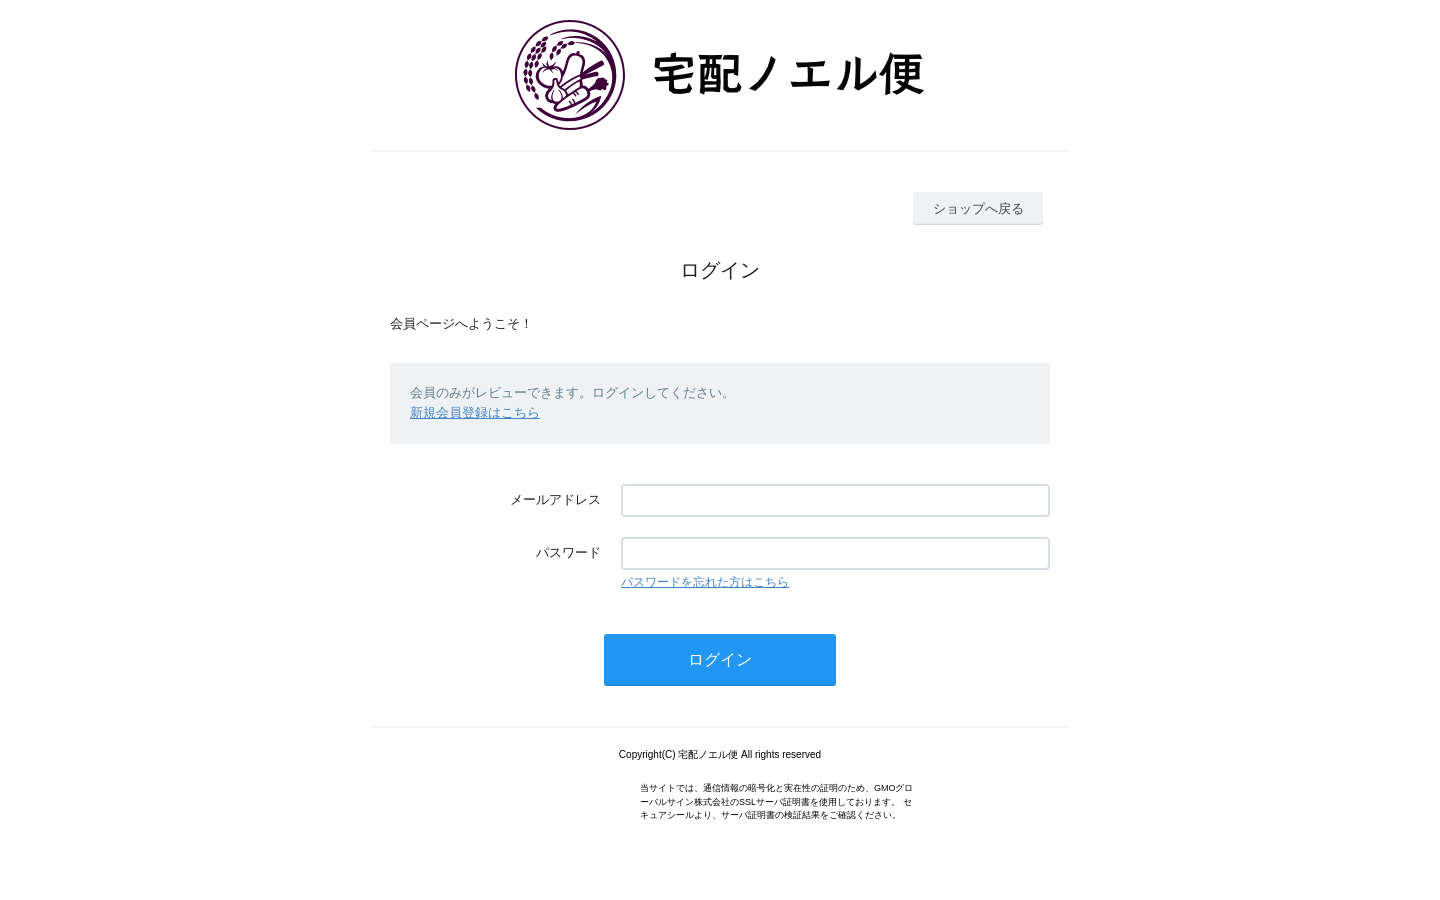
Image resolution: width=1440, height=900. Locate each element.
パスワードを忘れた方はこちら (705, 582)
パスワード (568, 552)
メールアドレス (555, 499)
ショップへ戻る (978, 208)
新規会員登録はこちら (475, 412)
